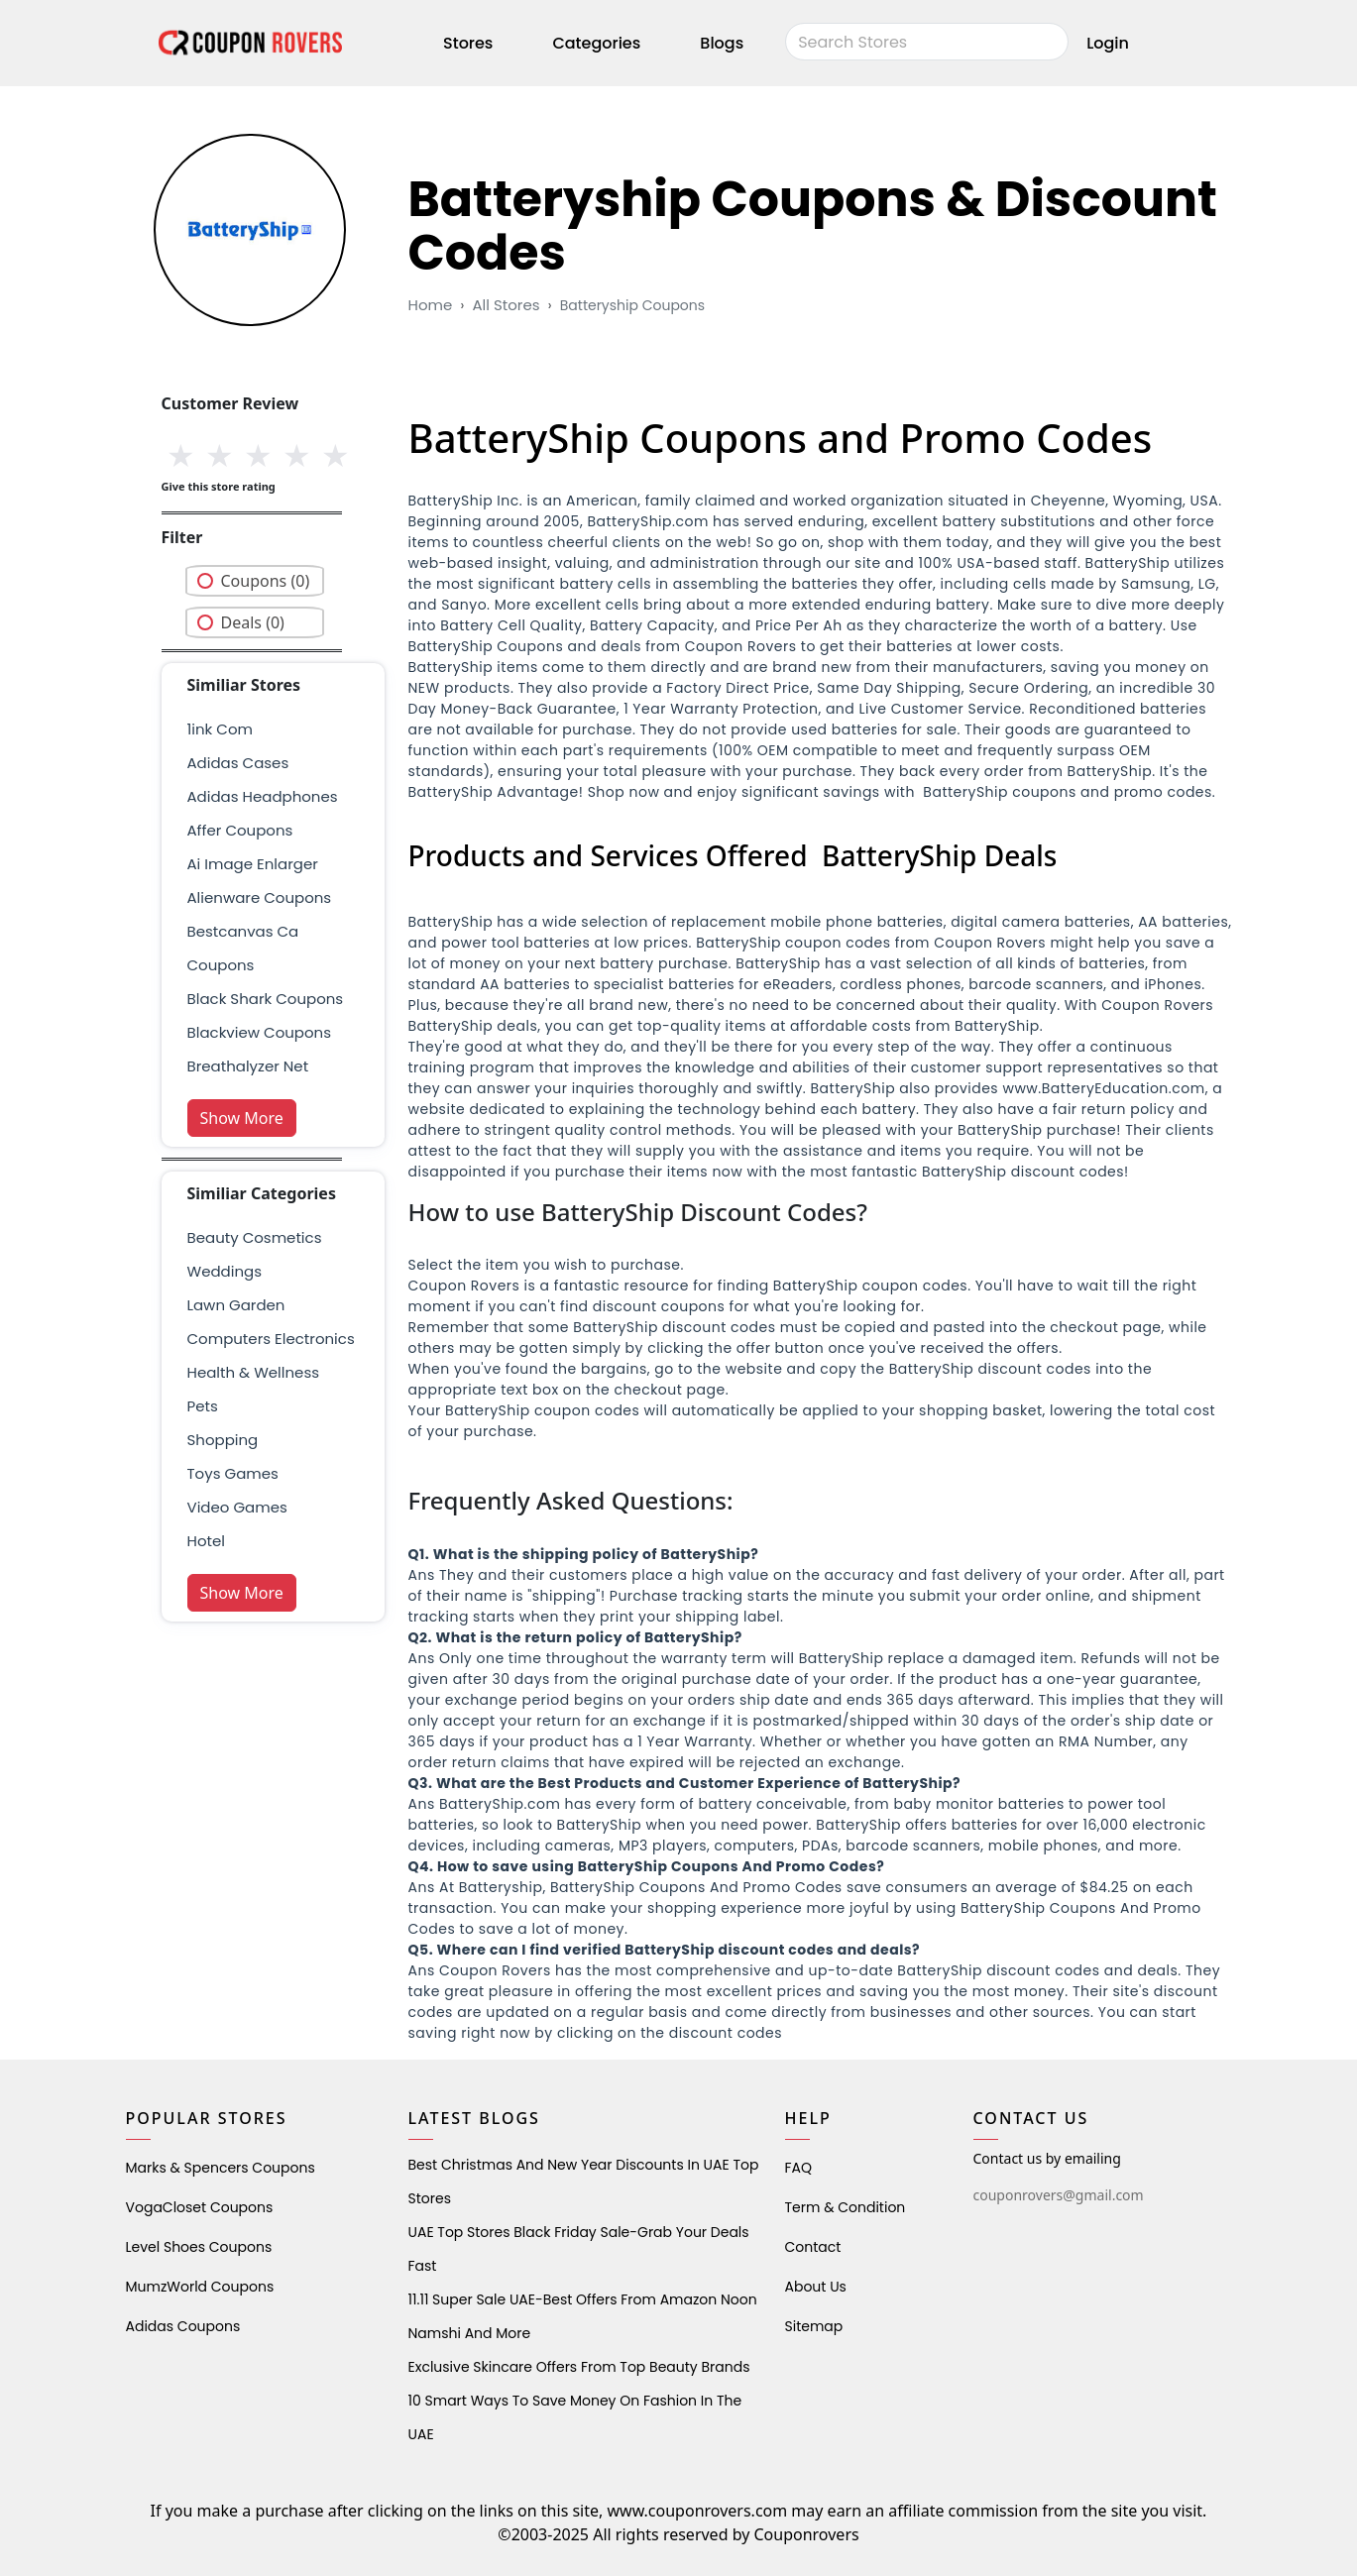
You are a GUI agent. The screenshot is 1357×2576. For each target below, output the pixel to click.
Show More (241, 1118)
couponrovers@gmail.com (1058, 2194)
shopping (223, 1439)
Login (1107, 43)
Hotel (206, 1540)
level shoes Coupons (199, 2247)
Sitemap (814, 2326)
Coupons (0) (265, 581)
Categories (596, 43)
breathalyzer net (248, 1066)
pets (202, 1406)
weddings (224, 1271)
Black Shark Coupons (265, 998)
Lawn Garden (236, 1304)
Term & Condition (845, 2207)
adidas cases (238, 762)
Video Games (237, 1507)
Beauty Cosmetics (254, 1237)
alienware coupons (259, 897)
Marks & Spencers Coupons (220, 2168)
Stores (468, 43)
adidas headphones (262, 796)
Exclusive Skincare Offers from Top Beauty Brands (579, 2367)
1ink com (220, 729)
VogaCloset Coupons (200, 2207)
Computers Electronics (271, 1338)
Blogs (721, 43)
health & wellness (253, 1372)
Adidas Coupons (183, 2326)
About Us (816, 2286)
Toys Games (233, 1473)
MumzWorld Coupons (200, 2286)
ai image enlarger (252, 863)
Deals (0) (252, 622)
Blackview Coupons (259, 1032)
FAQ (799, 2168)
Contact (813, 2247)
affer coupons (240, 830)
